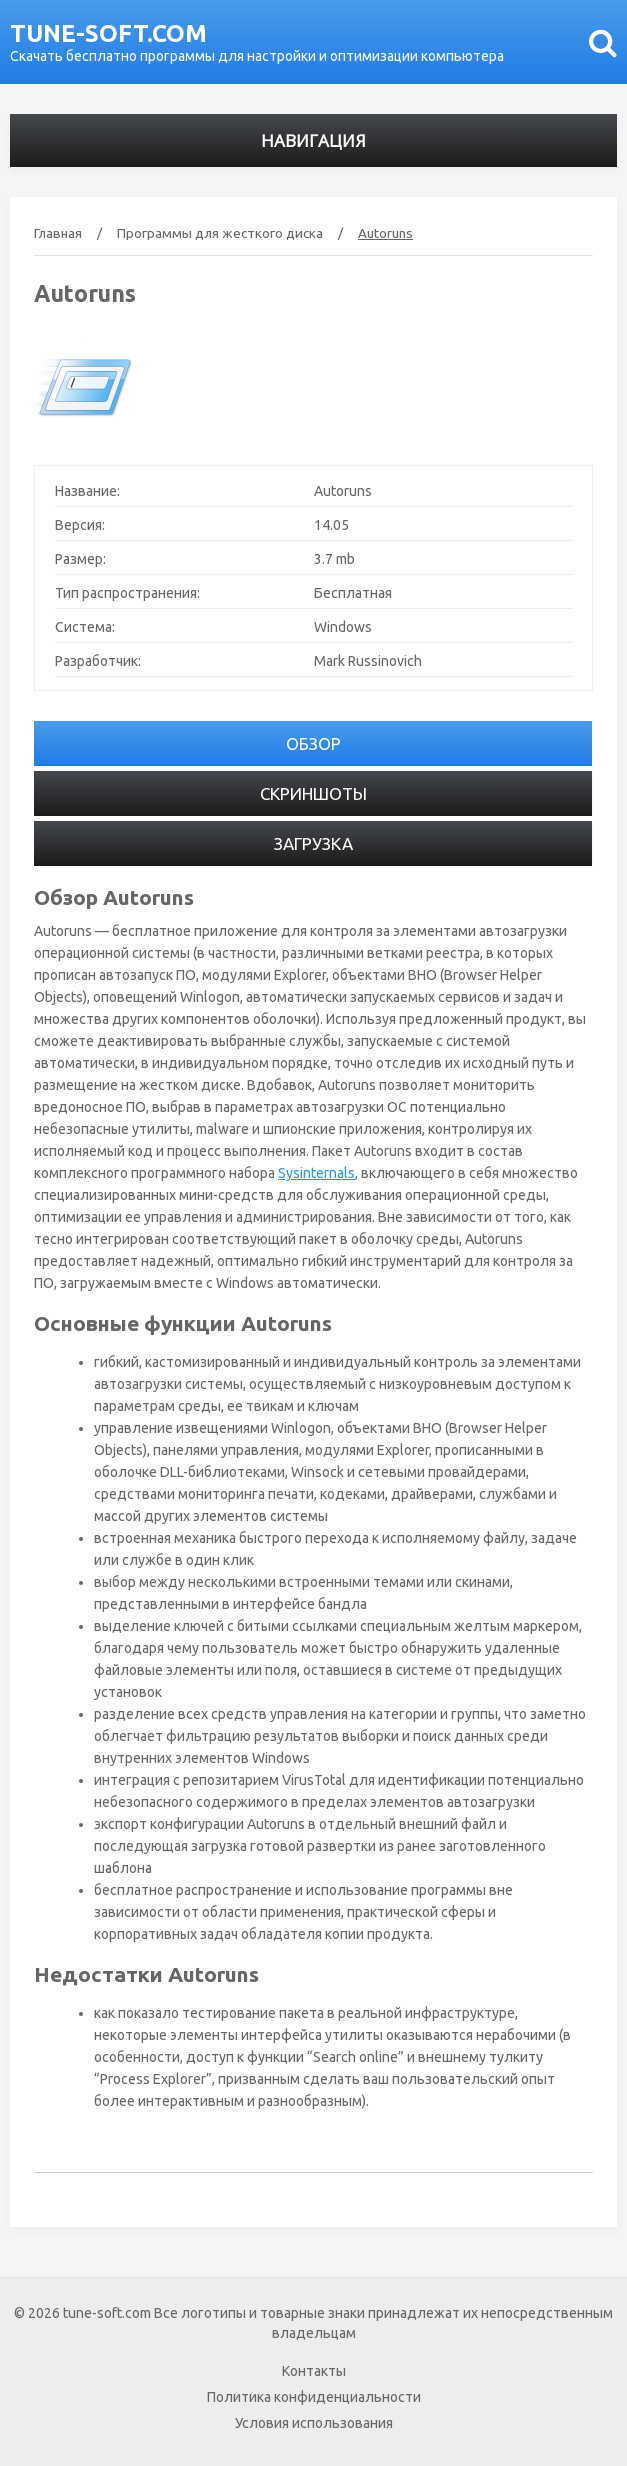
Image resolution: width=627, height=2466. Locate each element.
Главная (58, 233)
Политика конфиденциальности (314, 2397)
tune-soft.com (108, 33)
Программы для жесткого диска (220, 233)
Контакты (314, 2371)
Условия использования (314, 2423)
